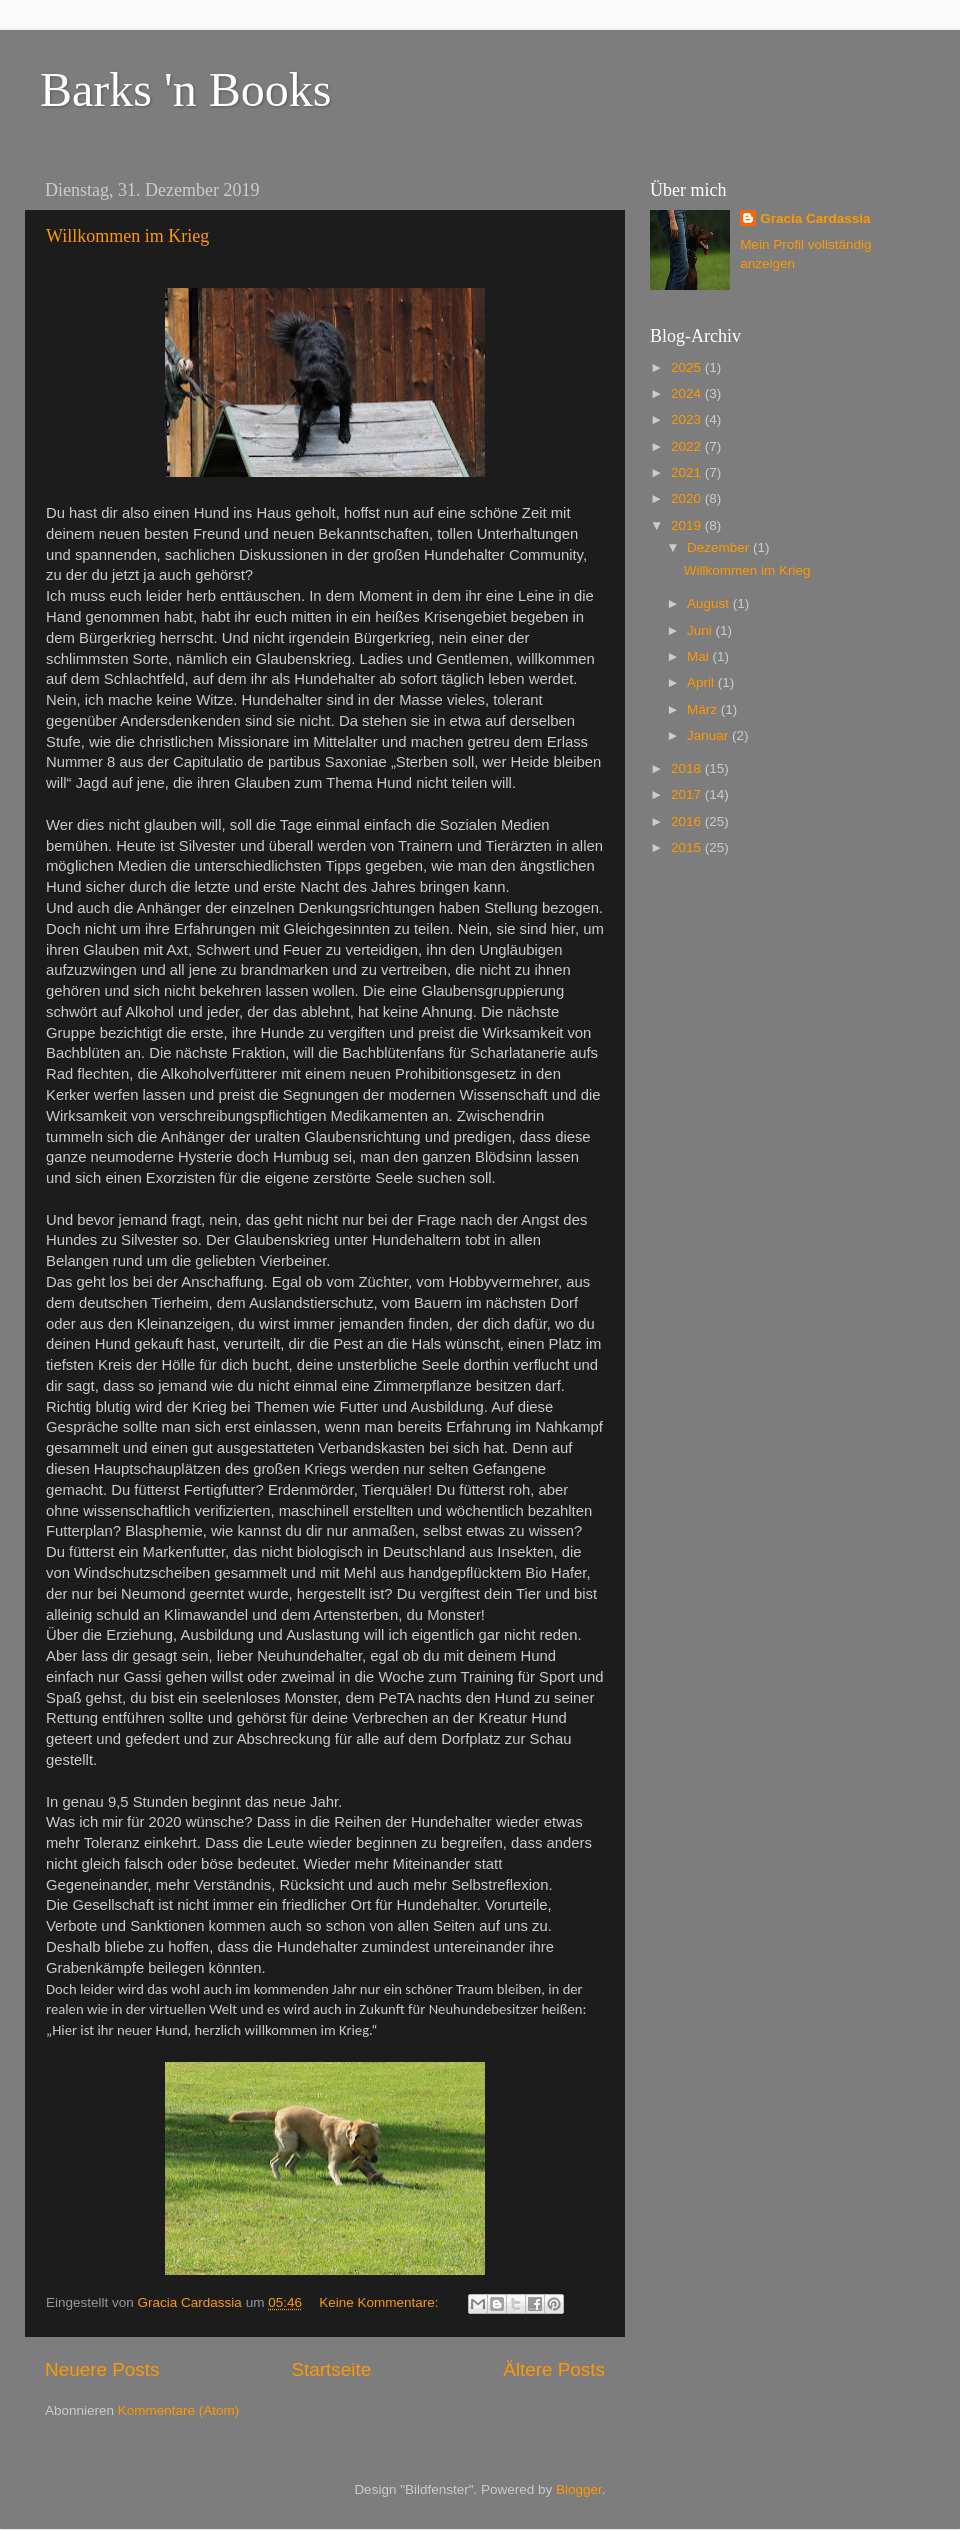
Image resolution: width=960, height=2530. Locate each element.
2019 (688, 525)
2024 (688, 393)
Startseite (331, 2369)
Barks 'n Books (185, 89)
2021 (688, 472)
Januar (709, 735)
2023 (688, 419)
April (702, 682)
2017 (688, 794)
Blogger (579, 2489)
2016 (688, 821)
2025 (688, 367)
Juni (701, 630)
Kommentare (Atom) (179, 2410)
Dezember (720, 547)
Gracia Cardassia (815, 218)
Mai (700, 656)
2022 (688, 446)
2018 (688, 768)
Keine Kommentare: (380, 2302)
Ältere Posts (554, 2369)
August (710, 603)
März (704, 709)
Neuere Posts (102, 2369)
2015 (688, 847)
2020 (688, 498)
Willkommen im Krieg (127, 236)
